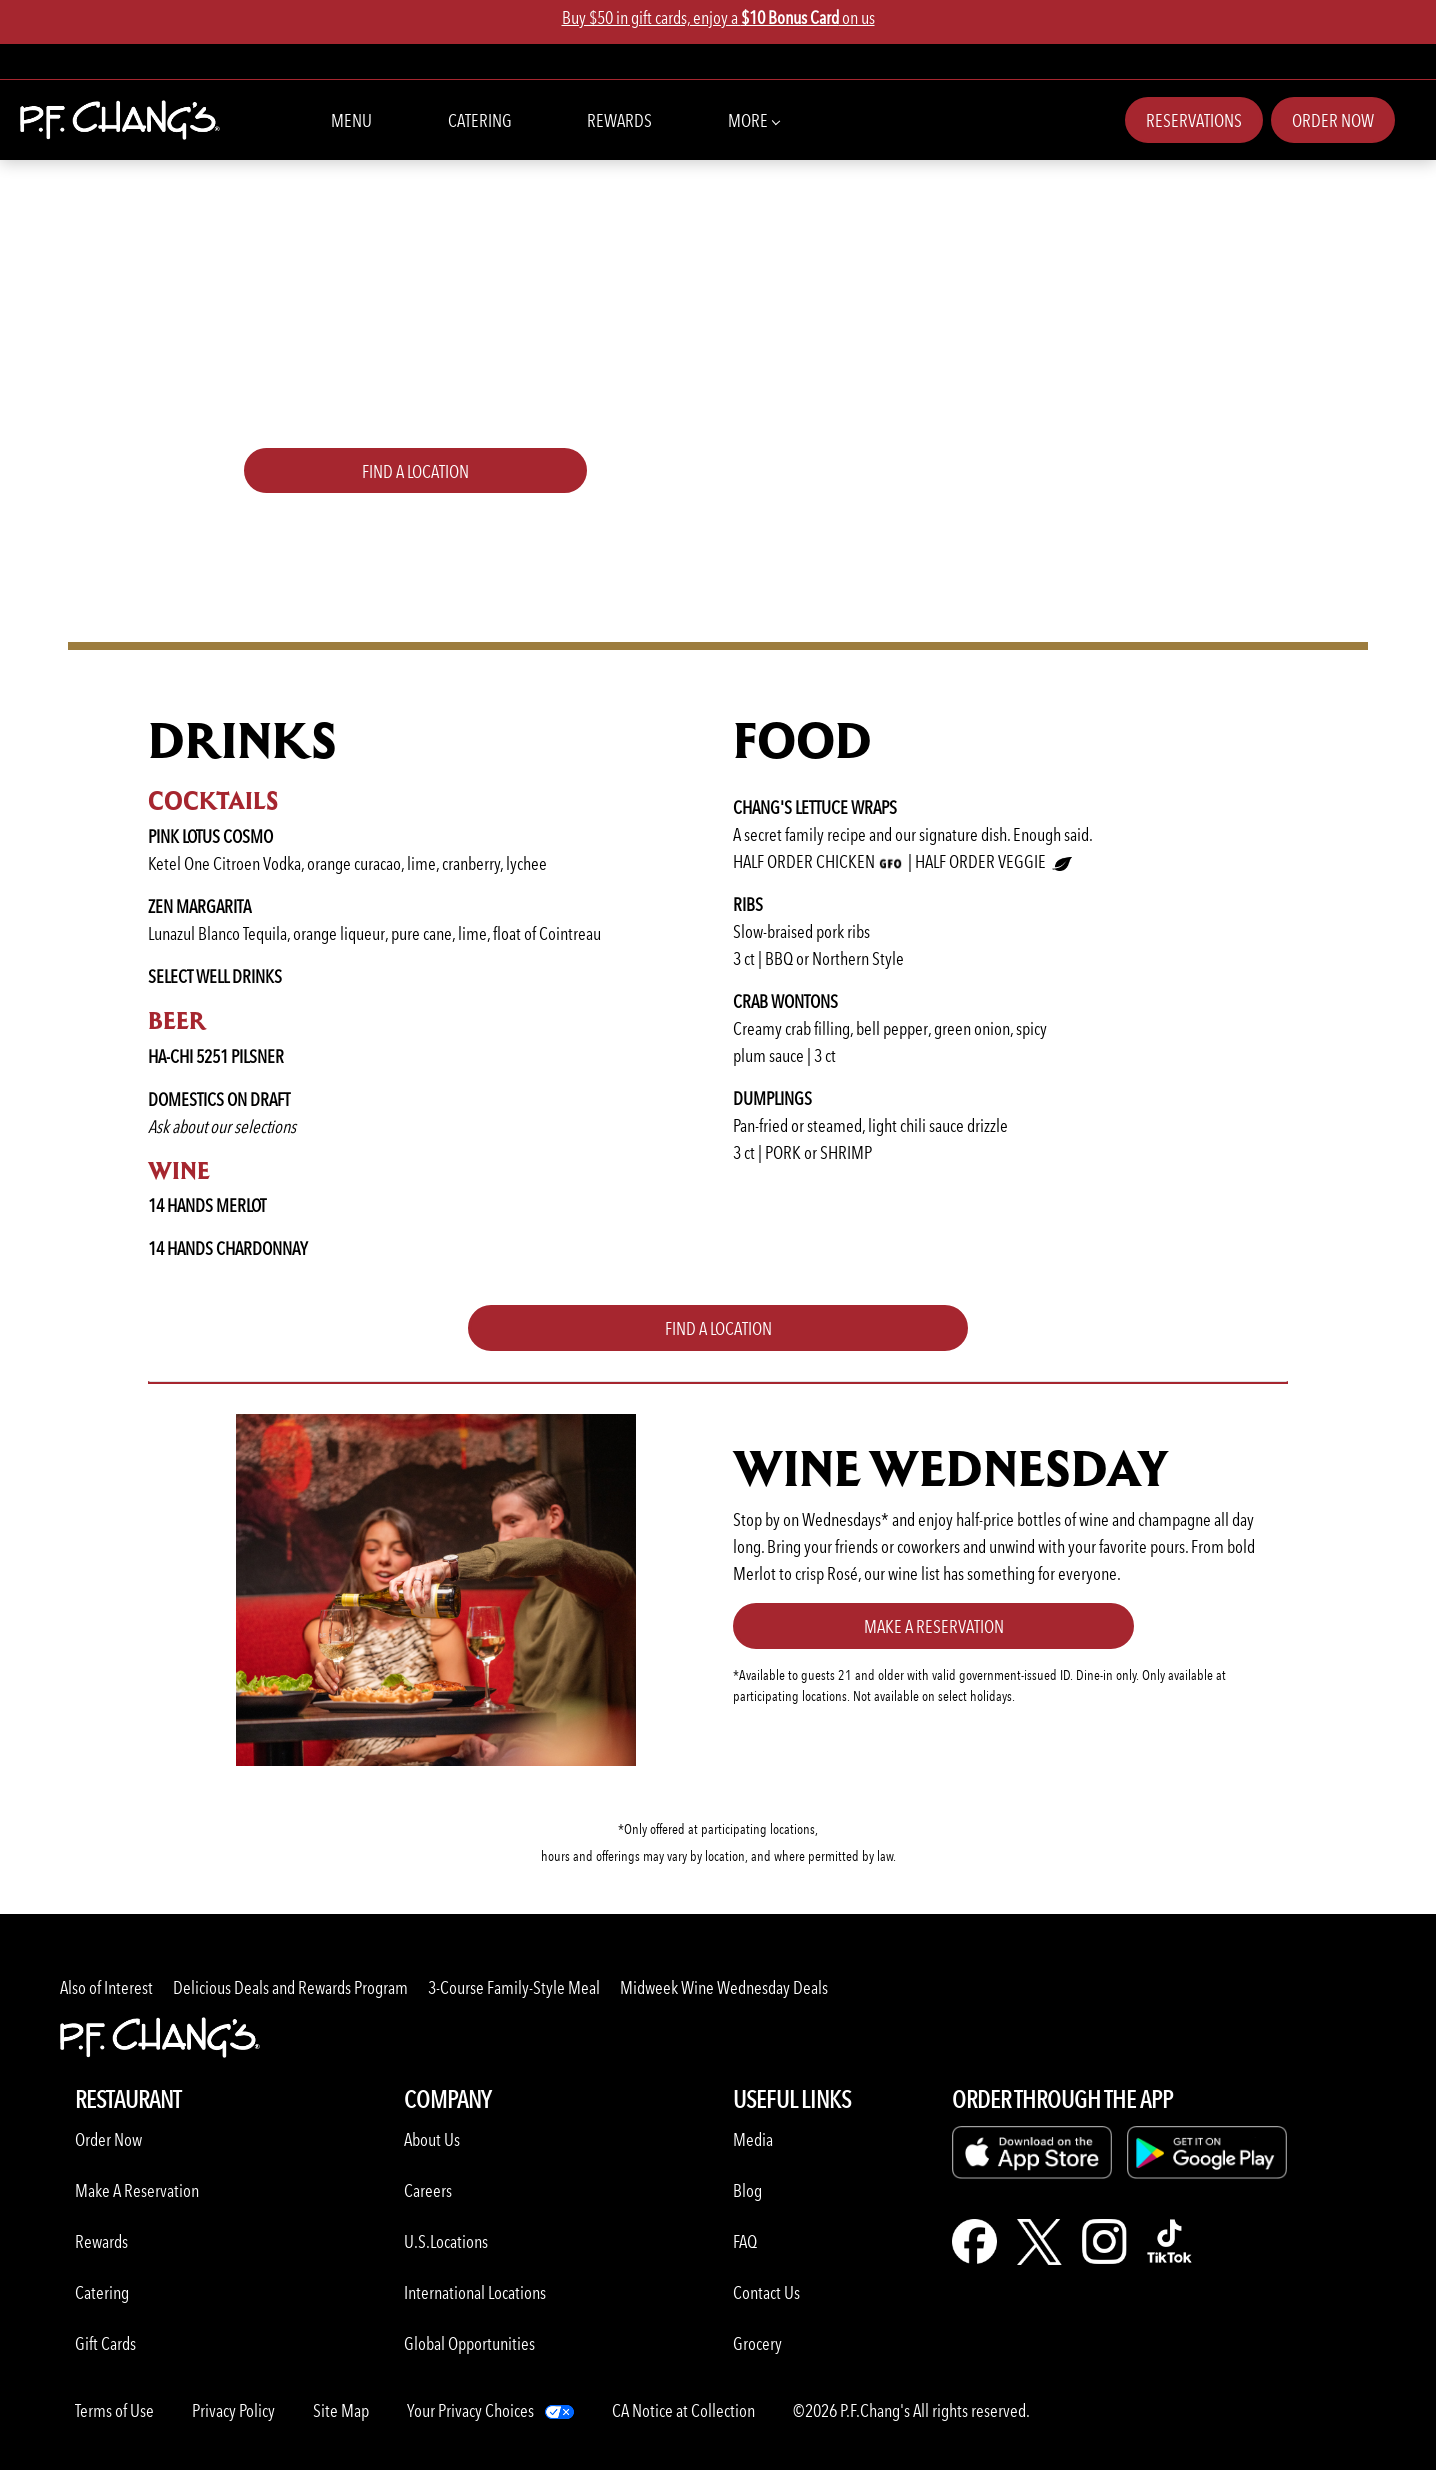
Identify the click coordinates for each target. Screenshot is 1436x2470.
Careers (428, 2190)
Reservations (1194, 120)
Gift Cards (105, 2343)
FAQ (745, 2241)
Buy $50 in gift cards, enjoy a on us (718, 17)
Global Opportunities (469, 2343)
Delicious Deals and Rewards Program (290, 1987)
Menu (351, 120)
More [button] (753, 119)
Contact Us (766, 2292)
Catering (480, 120)
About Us (432, 2139)
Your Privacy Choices (470, 2410)
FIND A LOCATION (415, 471)
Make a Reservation (934, 1626)
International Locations (475, 2292)
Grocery (757, 2343)
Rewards (619, 120)
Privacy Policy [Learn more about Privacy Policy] (233, 2410)
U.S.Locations (446, 2241)
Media (753, 2139)
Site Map (341, 2410)
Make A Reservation (137, 2190)
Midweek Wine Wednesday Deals (724, 1987)
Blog (747, 2190)
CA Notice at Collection (683, 2410)
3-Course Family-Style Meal (514, 1987)
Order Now (1333, 120)
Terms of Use (114, 2410)
